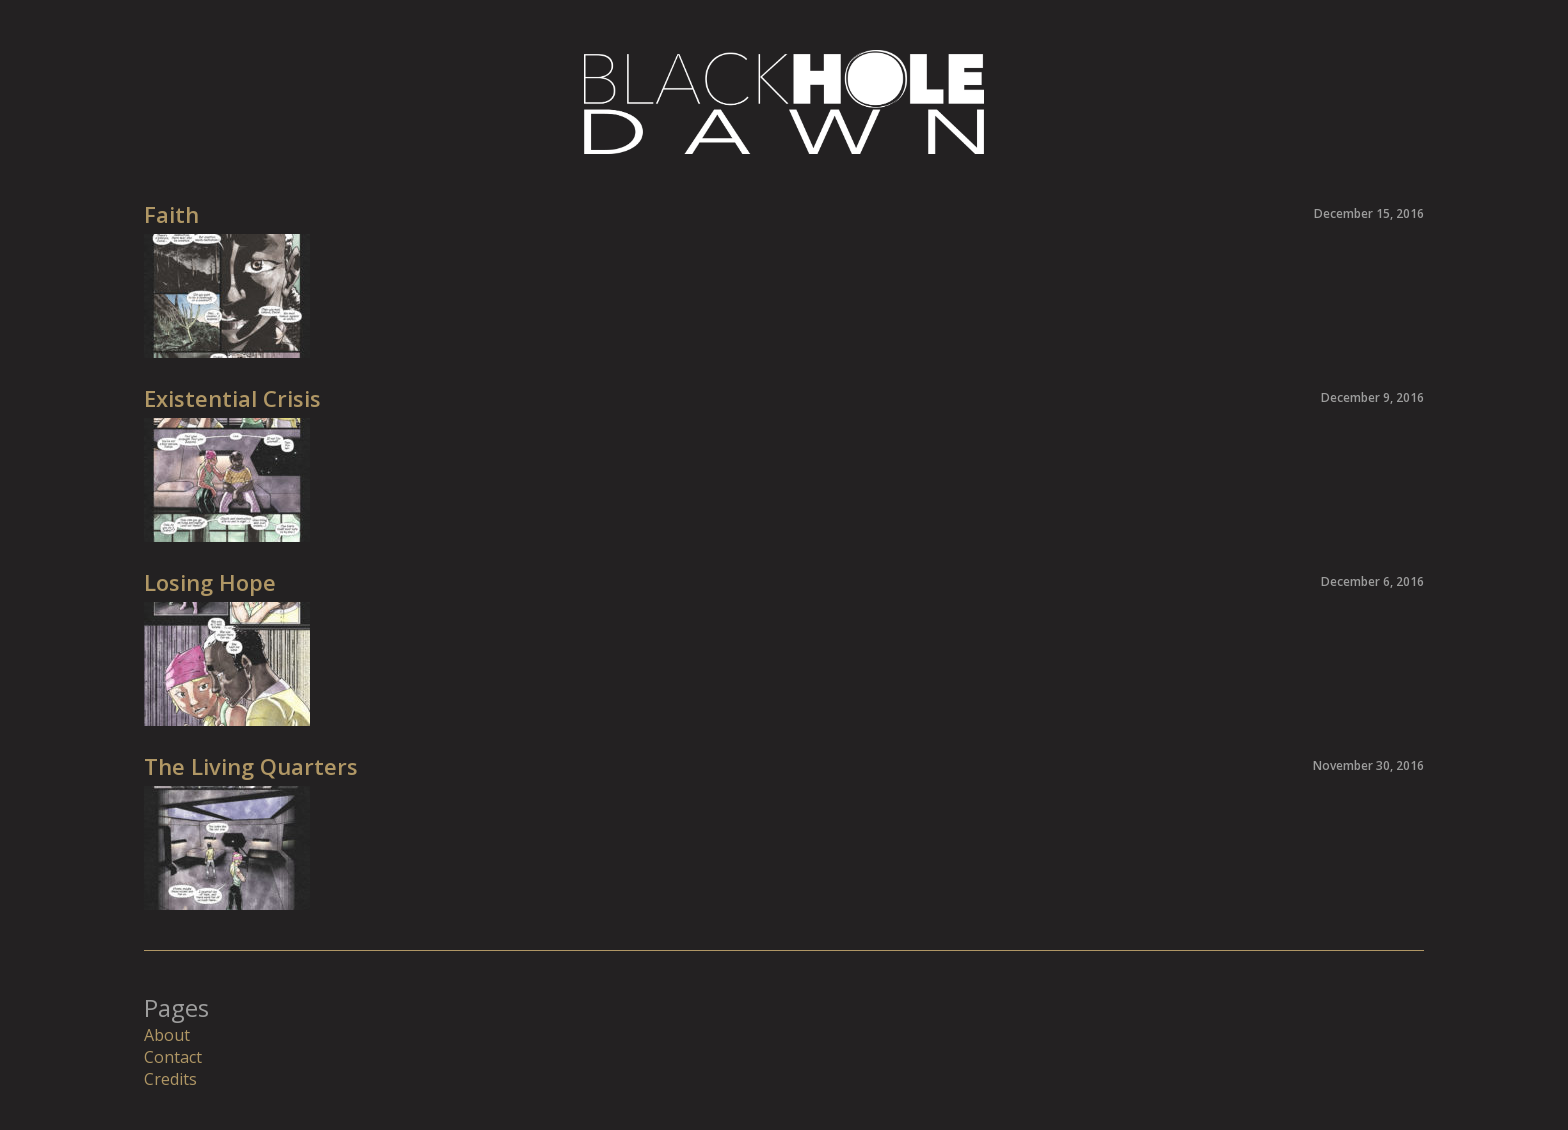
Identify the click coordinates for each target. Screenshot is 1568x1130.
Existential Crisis (232, 398)
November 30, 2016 (1368, 765)
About (167, 1035)
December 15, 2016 (1369, 213)
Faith (171, 214)
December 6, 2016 (1372, 581)
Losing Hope (210, 582)
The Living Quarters (251, 766)
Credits (170, 1079)
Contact (173, 1057)
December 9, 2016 (1372, 397)
